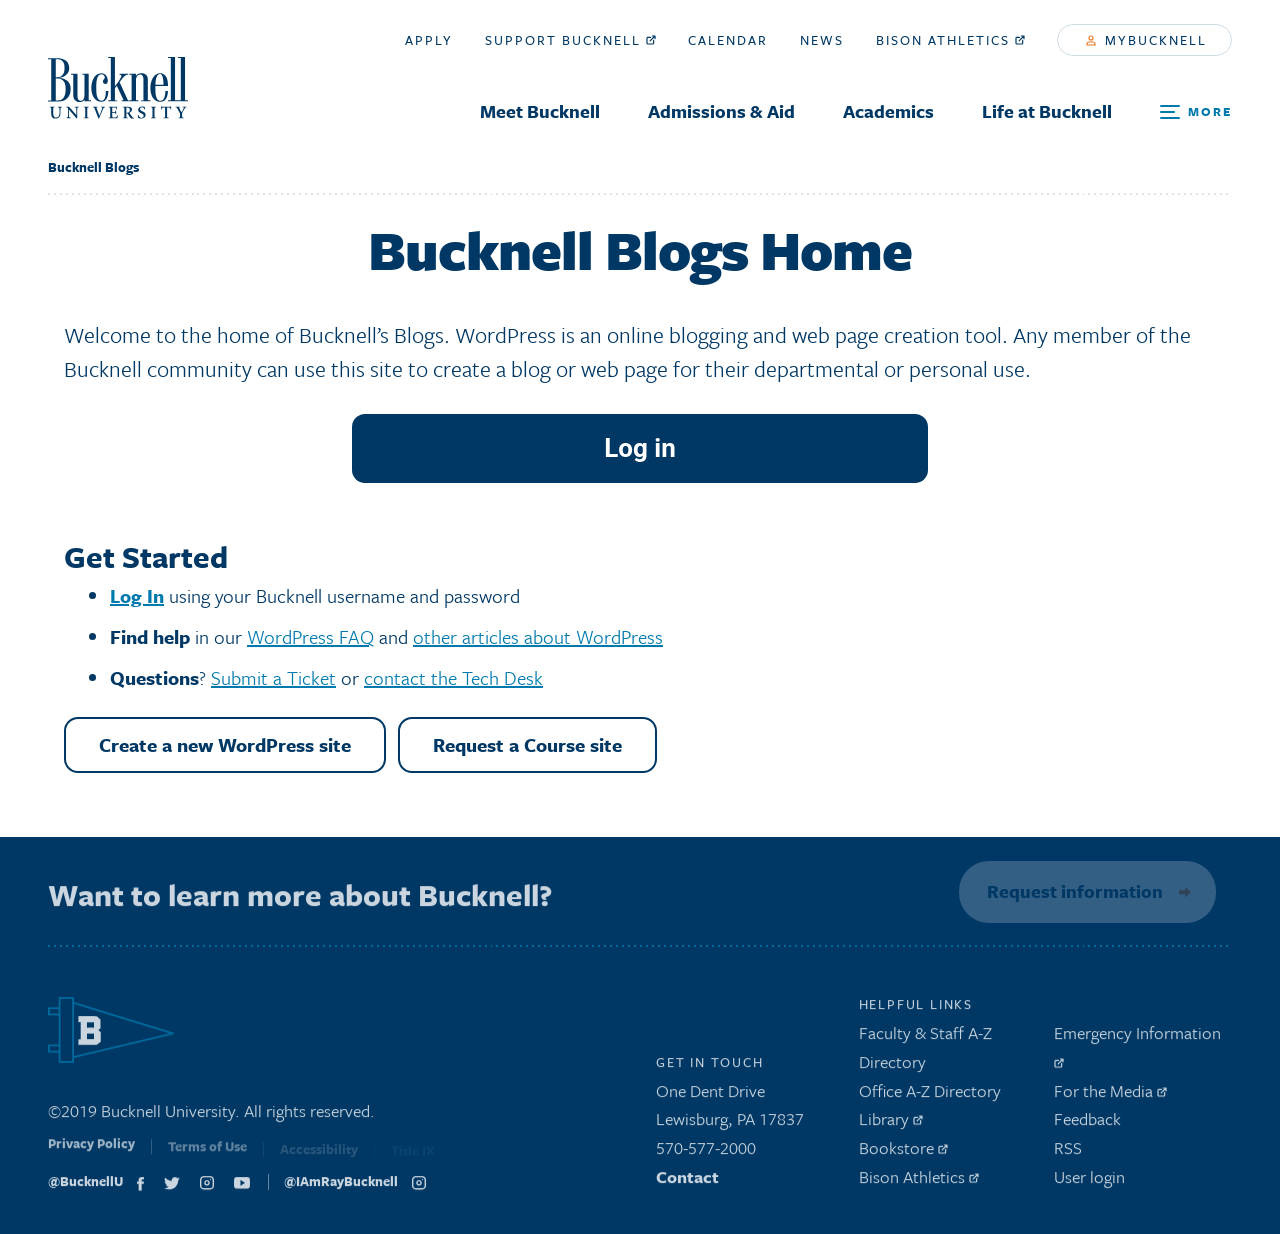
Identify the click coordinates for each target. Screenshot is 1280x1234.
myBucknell (1146, 40)
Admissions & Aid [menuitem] (721, 111)
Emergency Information (1137, 1049)
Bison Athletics (950, 40)
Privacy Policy (91, 1153)
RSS (1068, 1152)
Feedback (1087, 1124)
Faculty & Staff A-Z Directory (925, 1052)
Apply (429, 40)
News (822, 40)
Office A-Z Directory (930, 1095)
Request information (1072, 891)
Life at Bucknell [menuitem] (1047, 111)
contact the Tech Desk (453, 677)
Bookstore (903, 1152)
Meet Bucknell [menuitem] (540, 111)
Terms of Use (207, 1155)
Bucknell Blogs (93, 167)
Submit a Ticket (273, 677)
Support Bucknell (570, 40)
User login (1089, 1181)
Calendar (728, 40)
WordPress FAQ (310, 636)
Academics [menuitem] (888, 111)
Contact (687, 1181)
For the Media (1110, 1095)
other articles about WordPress (538, 636)
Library (891, 1124)
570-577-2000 (706, 1152)
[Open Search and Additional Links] (1196, 112)
